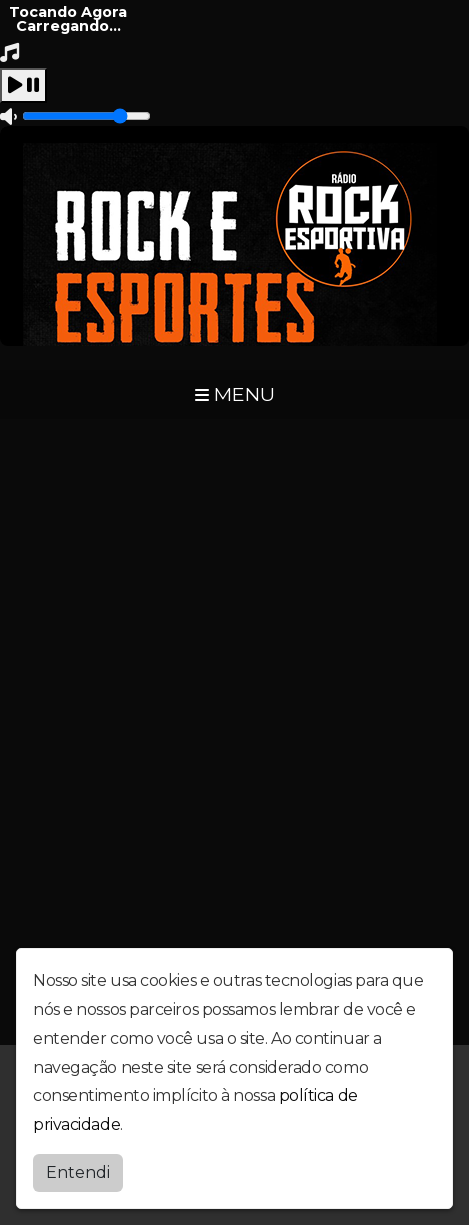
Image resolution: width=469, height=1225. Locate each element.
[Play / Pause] (23, 85)
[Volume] (86, 116)
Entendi (78, 1172)
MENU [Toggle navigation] (235, 394)
